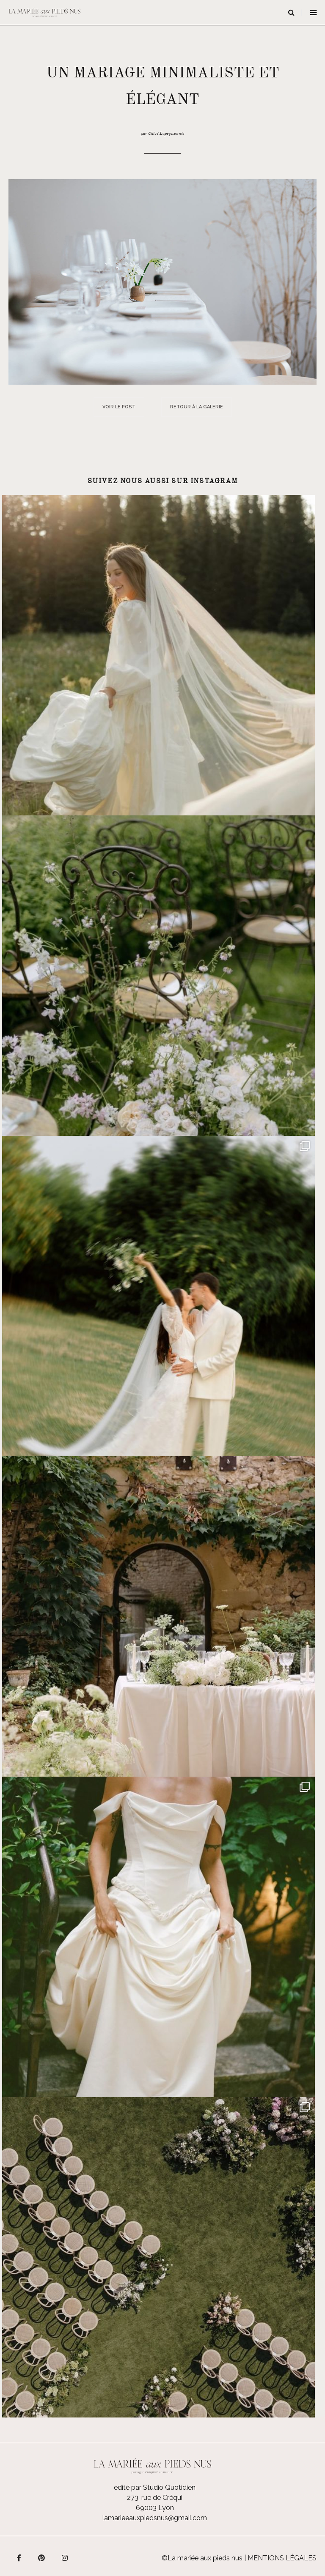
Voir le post (118, 407)
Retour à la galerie (196, 407)
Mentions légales (282, 2558)
